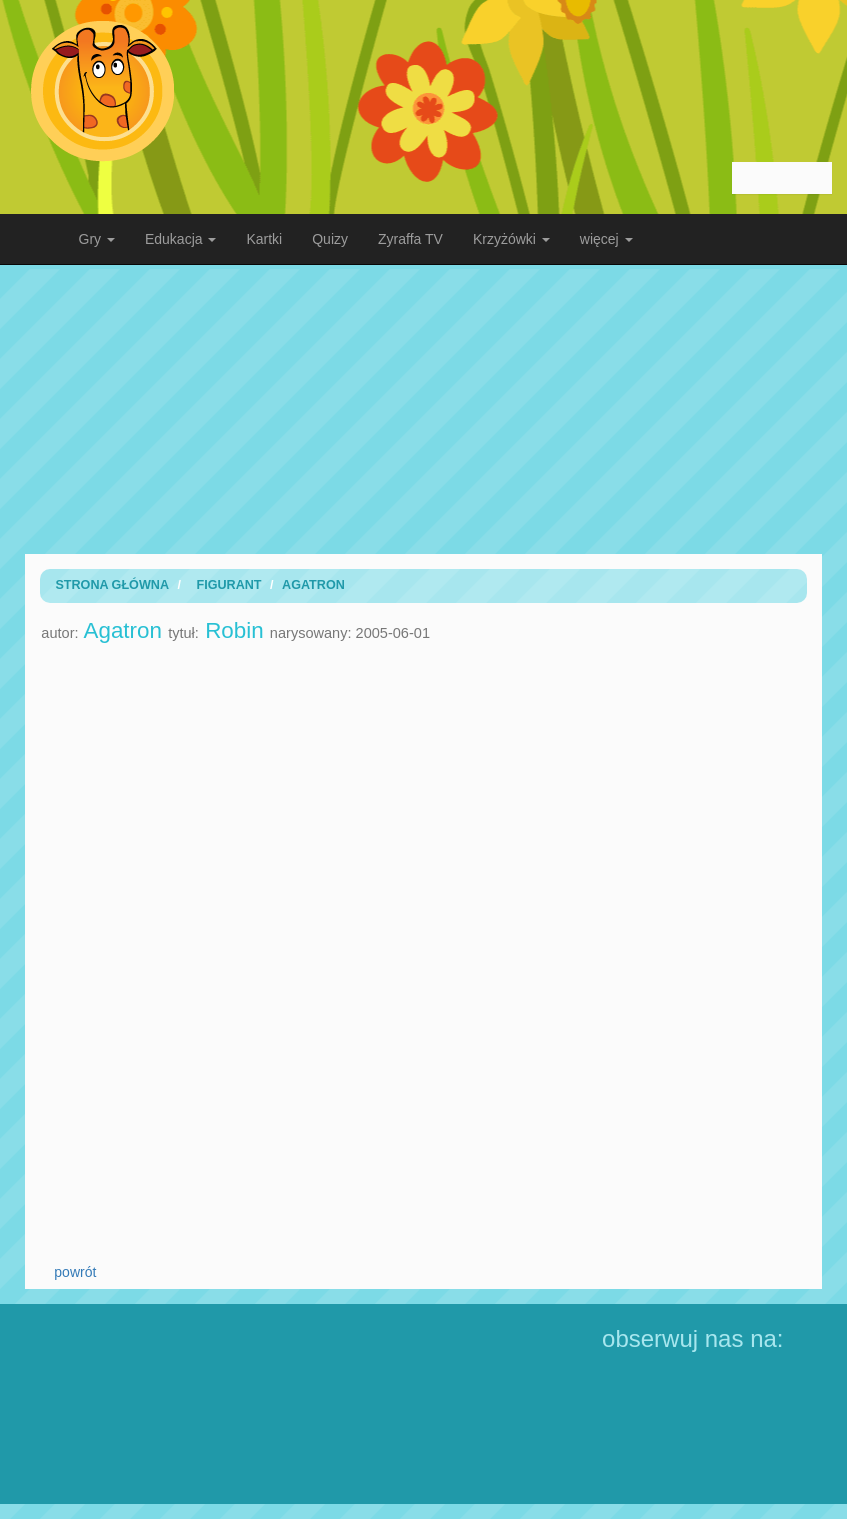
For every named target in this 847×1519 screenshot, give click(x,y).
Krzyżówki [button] (511, 239)
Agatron (313, 585)
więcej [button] (606, 239)
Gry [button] (97, 239)
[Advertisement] (424, 409)
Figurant (228, 585)
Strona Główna (112, 585)
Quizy (330, 239)
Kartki (264, 239)
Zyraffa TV (410, 239)
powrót (75, 1272)
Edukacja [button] (180, 239)
